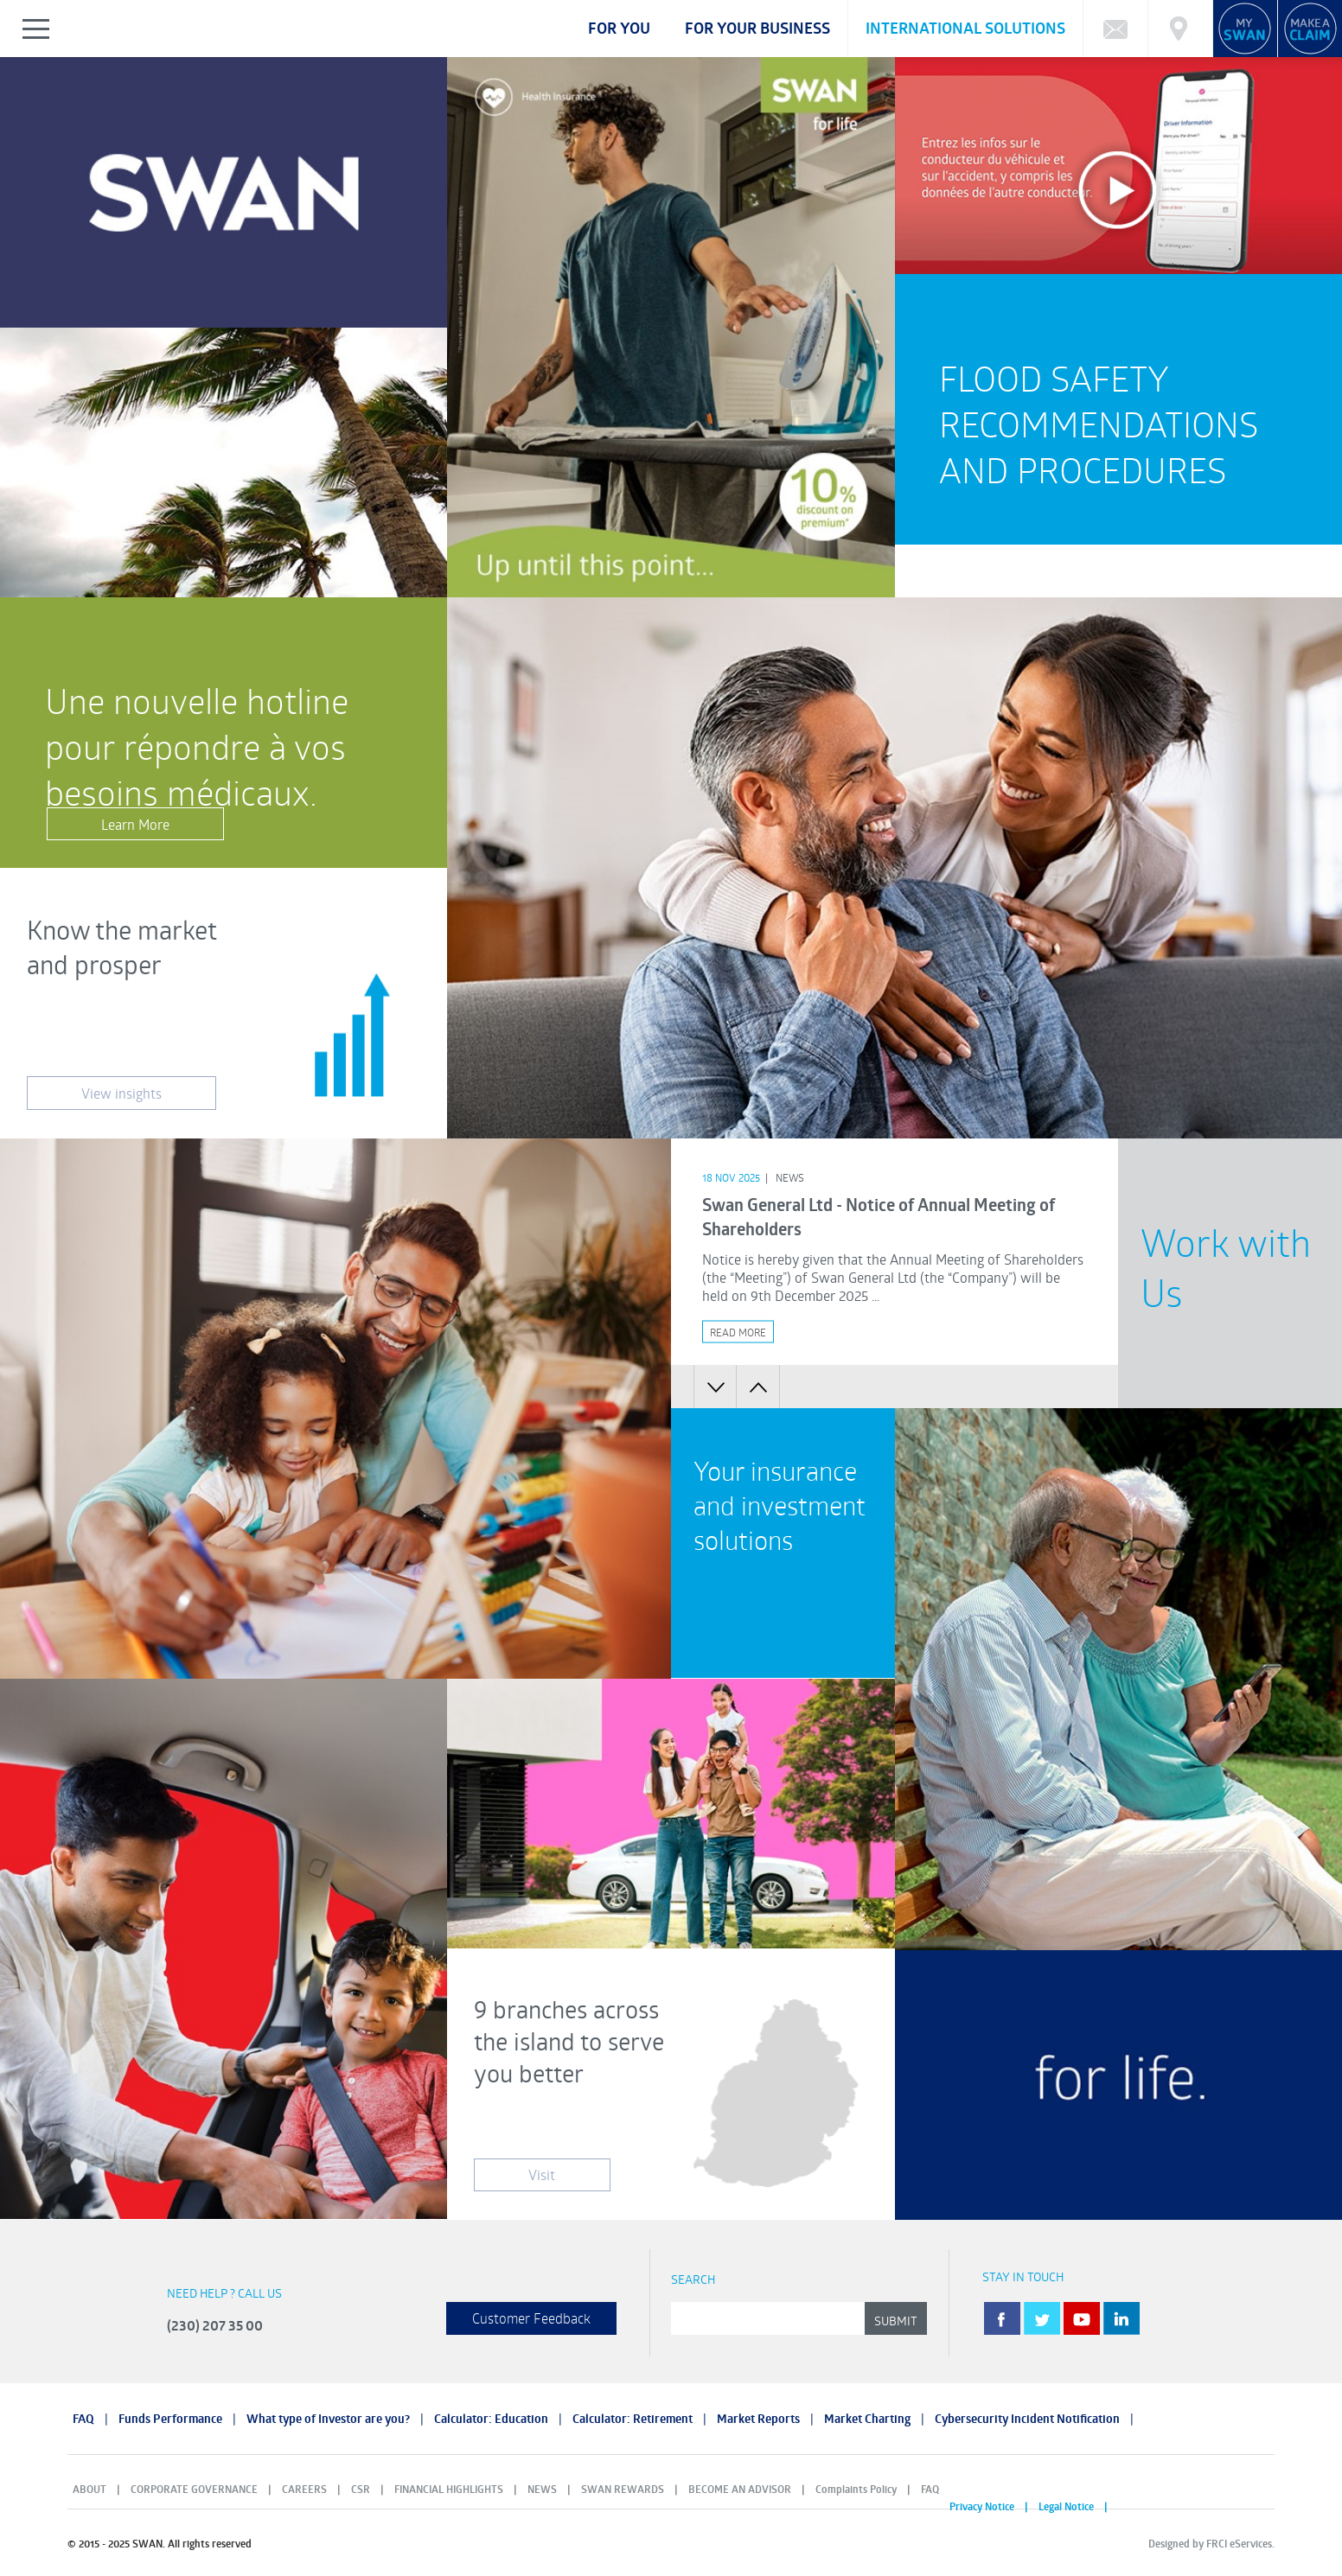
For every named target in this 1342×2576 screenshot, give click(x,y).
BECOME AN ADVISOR (739, 2489)
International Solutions (965, 28)
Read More (738, 1331)
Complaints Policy (856, 2489)
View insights (121, 1093)
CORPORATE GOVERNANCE (194, 2489)
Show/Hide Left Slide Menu (36, 28)
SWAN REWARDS (622, 2489)
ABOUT (89, 2489)
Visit (541, 2174)
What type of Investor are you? (328, 2418)
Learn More (135, 824)
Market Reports (758, 2418)
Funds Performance (170, 2418)
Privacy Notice (981, 2506)
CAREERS (304, 2489)
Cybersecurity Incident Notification (1027, 2418)
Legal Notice (1066, 2506)
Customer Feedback (531, 2318)
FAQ (83, 2418)
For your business (757, 28)
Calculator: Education (491, 2418)
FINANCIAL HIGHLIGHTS (448, 2489)
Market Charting (867, 2418)
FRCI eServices (1239, 2543)
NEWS (542, 2489)
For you (619, 28)
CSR (360, 2489)
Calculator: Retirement (632, 2418)
